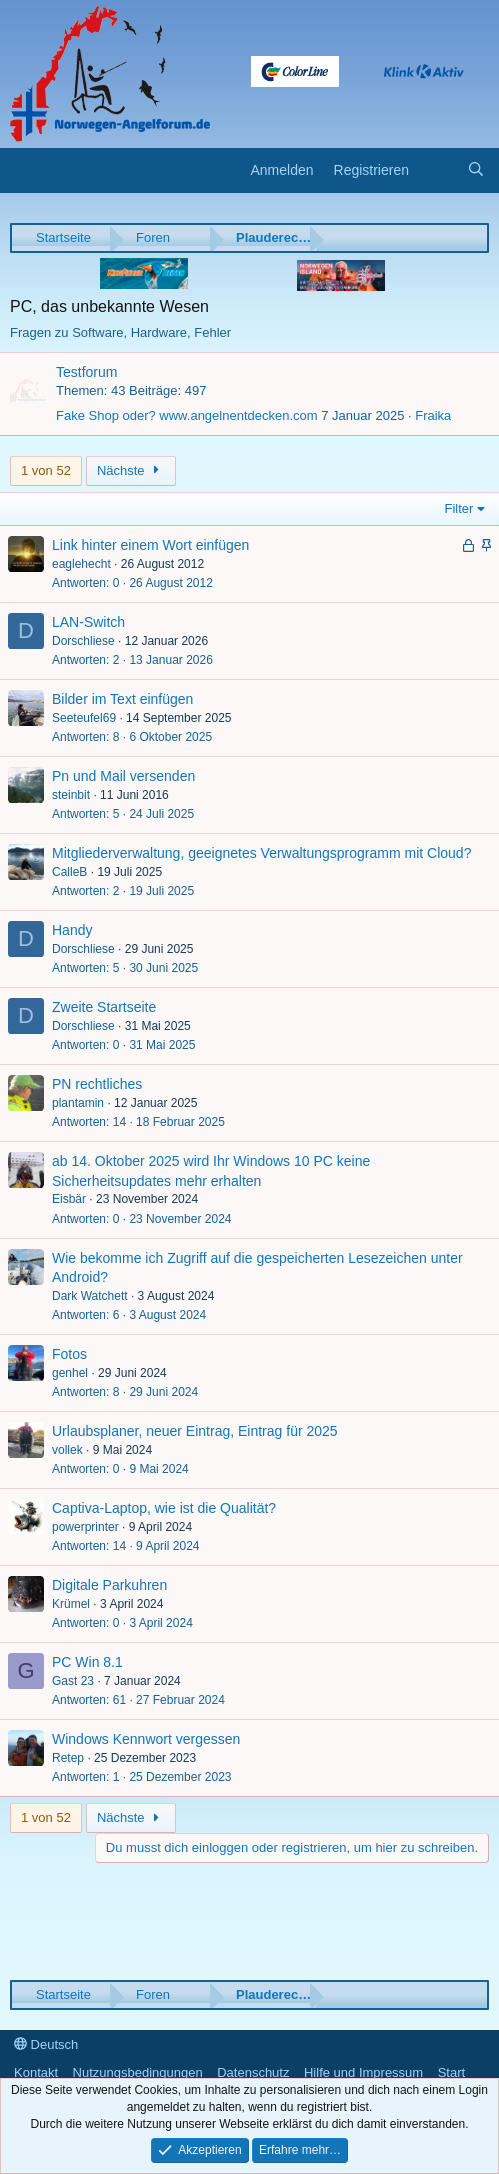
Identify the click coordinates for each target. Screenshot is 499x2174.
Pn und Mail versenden (123, 776)
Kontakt (36, 2072)
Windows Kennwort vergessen (146, 1739)
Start (451, 2072)
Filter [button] (459, 508)
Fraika (433, 415)
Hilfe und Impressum (363, 2072)
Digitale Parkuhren (109, 1585)
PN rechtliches (97, 1084)
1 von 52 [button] (46, 470)
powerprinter (85, 1527)
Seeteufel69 (84, 718)
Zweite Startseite (104, 1007)
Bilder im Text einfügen (122, 699)
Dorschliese (83, 641)
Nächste (131, 470)
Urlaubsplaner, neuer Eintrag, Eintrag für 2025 (195, 1431)
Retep (68, 1758)
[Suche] (476, 171)
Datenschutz (253, 2072)
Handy (72, 930)
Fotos (69, 1354)
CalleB (69, 872)
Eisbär (69, 1199)
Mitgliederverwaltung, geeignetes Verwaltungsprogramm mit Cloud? (261, 853)
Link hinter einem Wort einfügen (150, 545)
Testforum (86, 372)
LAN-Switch (88, 622)
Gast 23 (73, 1681)
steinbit (71, 795)
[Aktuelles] (438, 171)
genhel (70, 1373)
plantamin (78, 1103)
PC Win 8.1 (87, 1662)
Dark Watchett (90, 1296)
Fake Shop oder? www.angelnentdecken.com (187, 415)
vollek (67, 1450)
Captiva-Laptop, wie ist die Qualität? (164, 1508)
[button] (22, 171)
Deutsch (46, 2044)
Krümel (71, 1604)
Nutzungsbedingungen (138, 2072)
